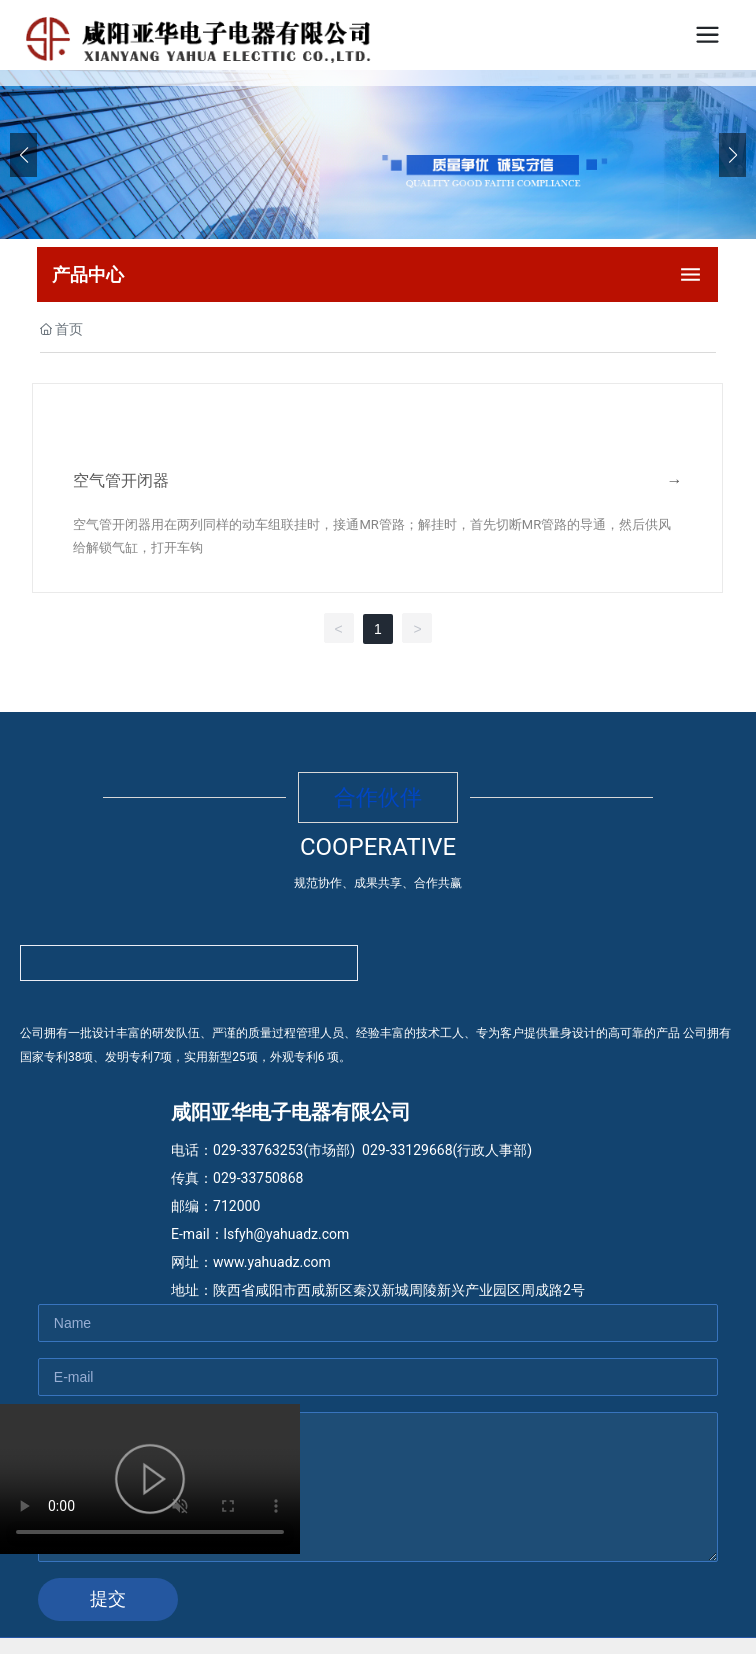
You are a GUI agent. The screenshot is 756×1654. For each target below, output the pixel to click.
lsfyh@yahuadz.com (287, 1234)
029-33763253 (258, 1150)
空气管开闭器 (121, 480)
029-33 (383, 1150)
